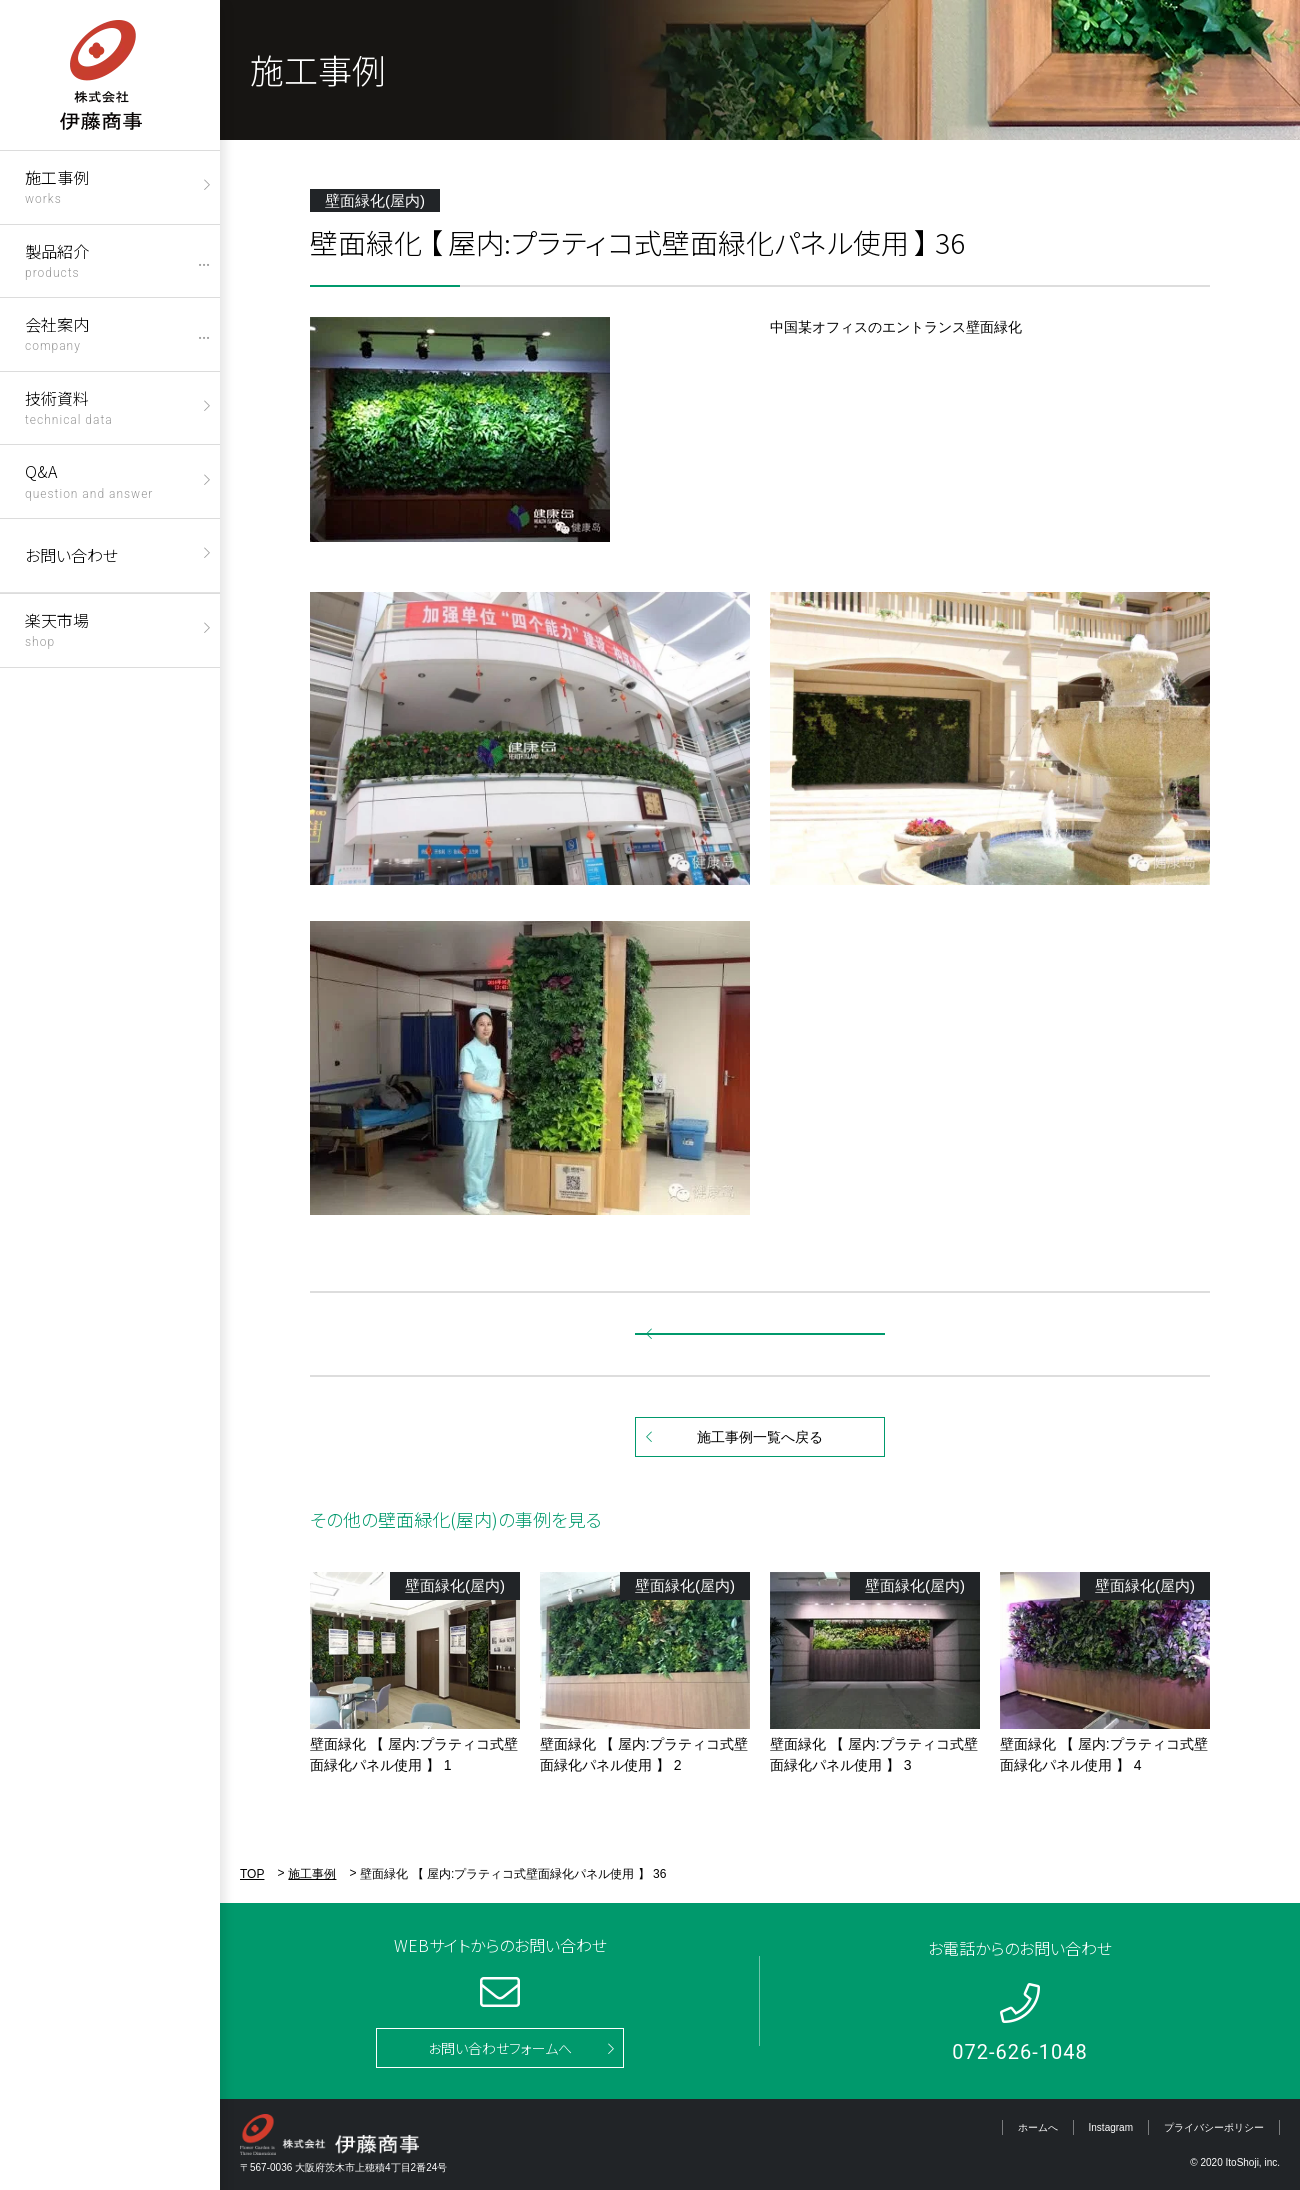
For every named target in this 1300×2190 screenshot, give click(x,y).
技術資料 (69, 406)
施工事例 (57, 185)
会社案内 (57, 332)
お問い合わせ (71, 555)
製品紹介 (57, 259)
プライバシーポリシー (1214, 2127)
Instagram (1111, 2127)
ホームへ (1038, 2127)
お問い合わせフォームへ (500, 2048)
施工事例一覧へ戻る (760, 1437)
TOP (252, 1874)
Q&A (89, 479)
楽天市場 (57, 628)
